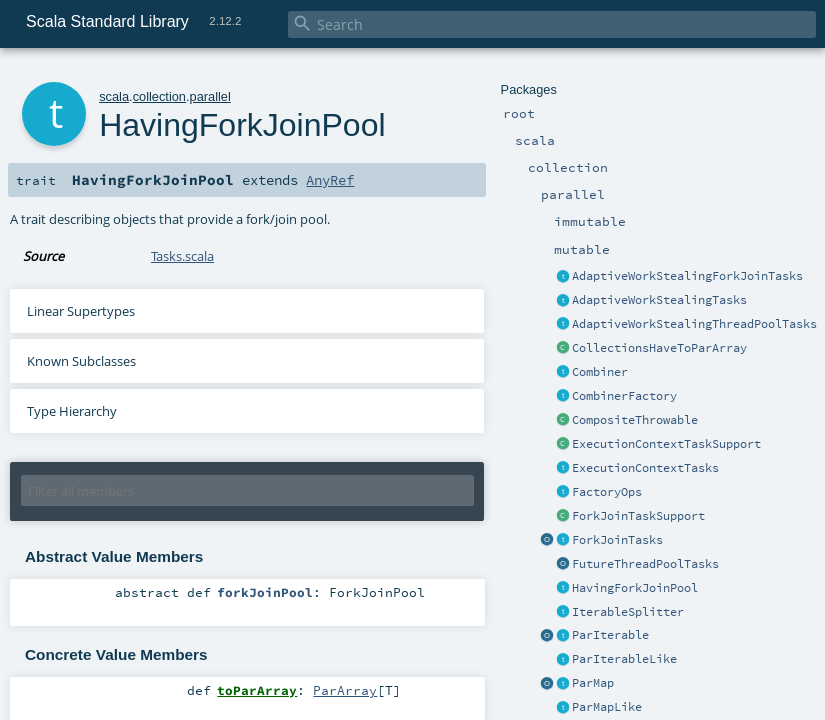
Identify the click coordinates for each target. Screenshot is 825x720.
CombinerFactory (624, 396)
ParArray (345, 690)
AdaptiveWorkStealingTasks (659, 300)
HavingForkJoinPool (635, 588)
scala (114, 96)
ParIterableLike (624, 659)
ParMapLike (607, 707)
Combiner (600, 372)
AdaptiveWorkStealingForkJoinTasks (687, 276)
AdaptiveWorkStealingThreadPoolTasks (694, 324)
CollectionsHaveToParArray (659, 348)
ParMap (593, 683)
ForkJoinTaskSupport (638, 516)
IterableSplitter (628, 612)
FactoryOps (607, 492)
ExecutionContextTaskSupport (666, 444)
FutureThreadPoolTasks (645, 564)
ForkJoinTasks (617, 540)
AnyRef (330, 180)
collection (159, 96)
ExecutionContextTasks (645, 468)
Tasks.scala (182, 256)
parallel (210, 96)
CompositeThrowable (635, 420)
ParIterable (610, 635)
